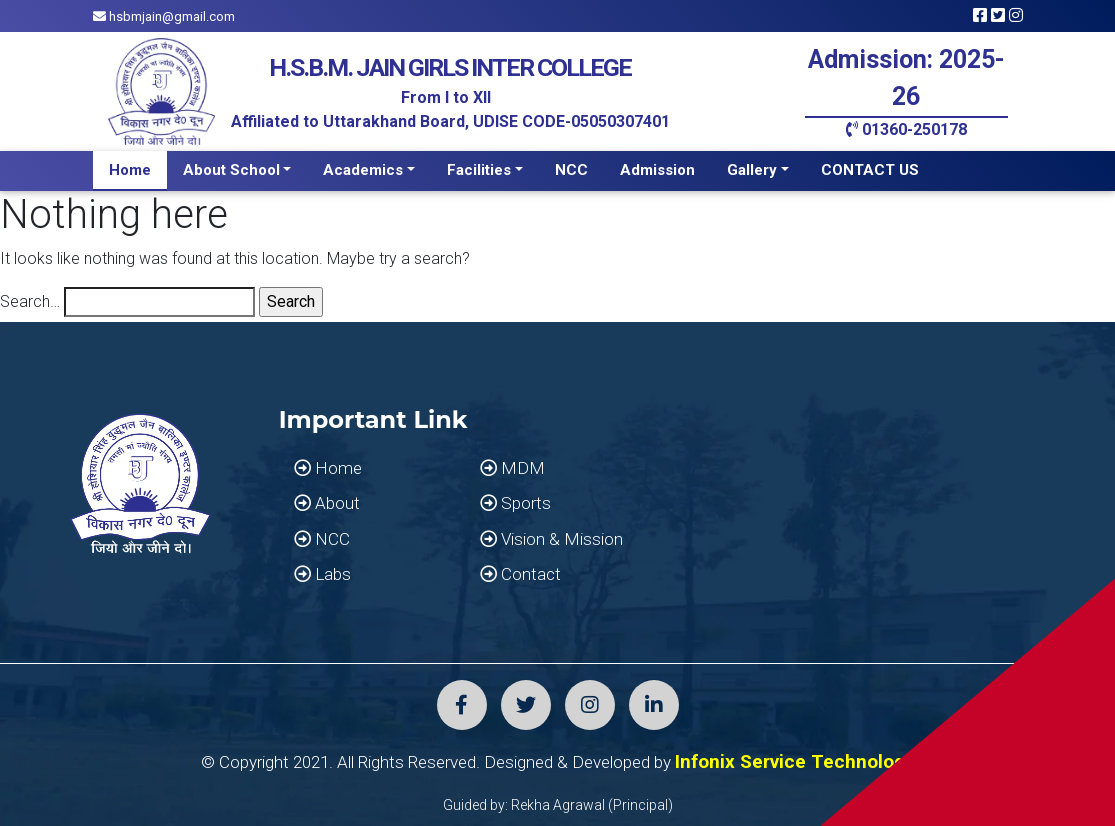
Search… (30, 301)
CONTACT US (870, 170)
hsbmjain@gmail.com (164, 16)
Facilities (479, 170)
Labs (322, 574)
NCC (571, 170)
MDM (512, 468)
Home (130, 170)
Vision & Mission (551, 539)
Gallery (752, 170)
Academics (363, 170)
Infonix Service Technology (795, 761)
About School (231, 170)
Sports (515, 503)
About (327, 503)
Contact (520, 574)
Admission (657, 170)
